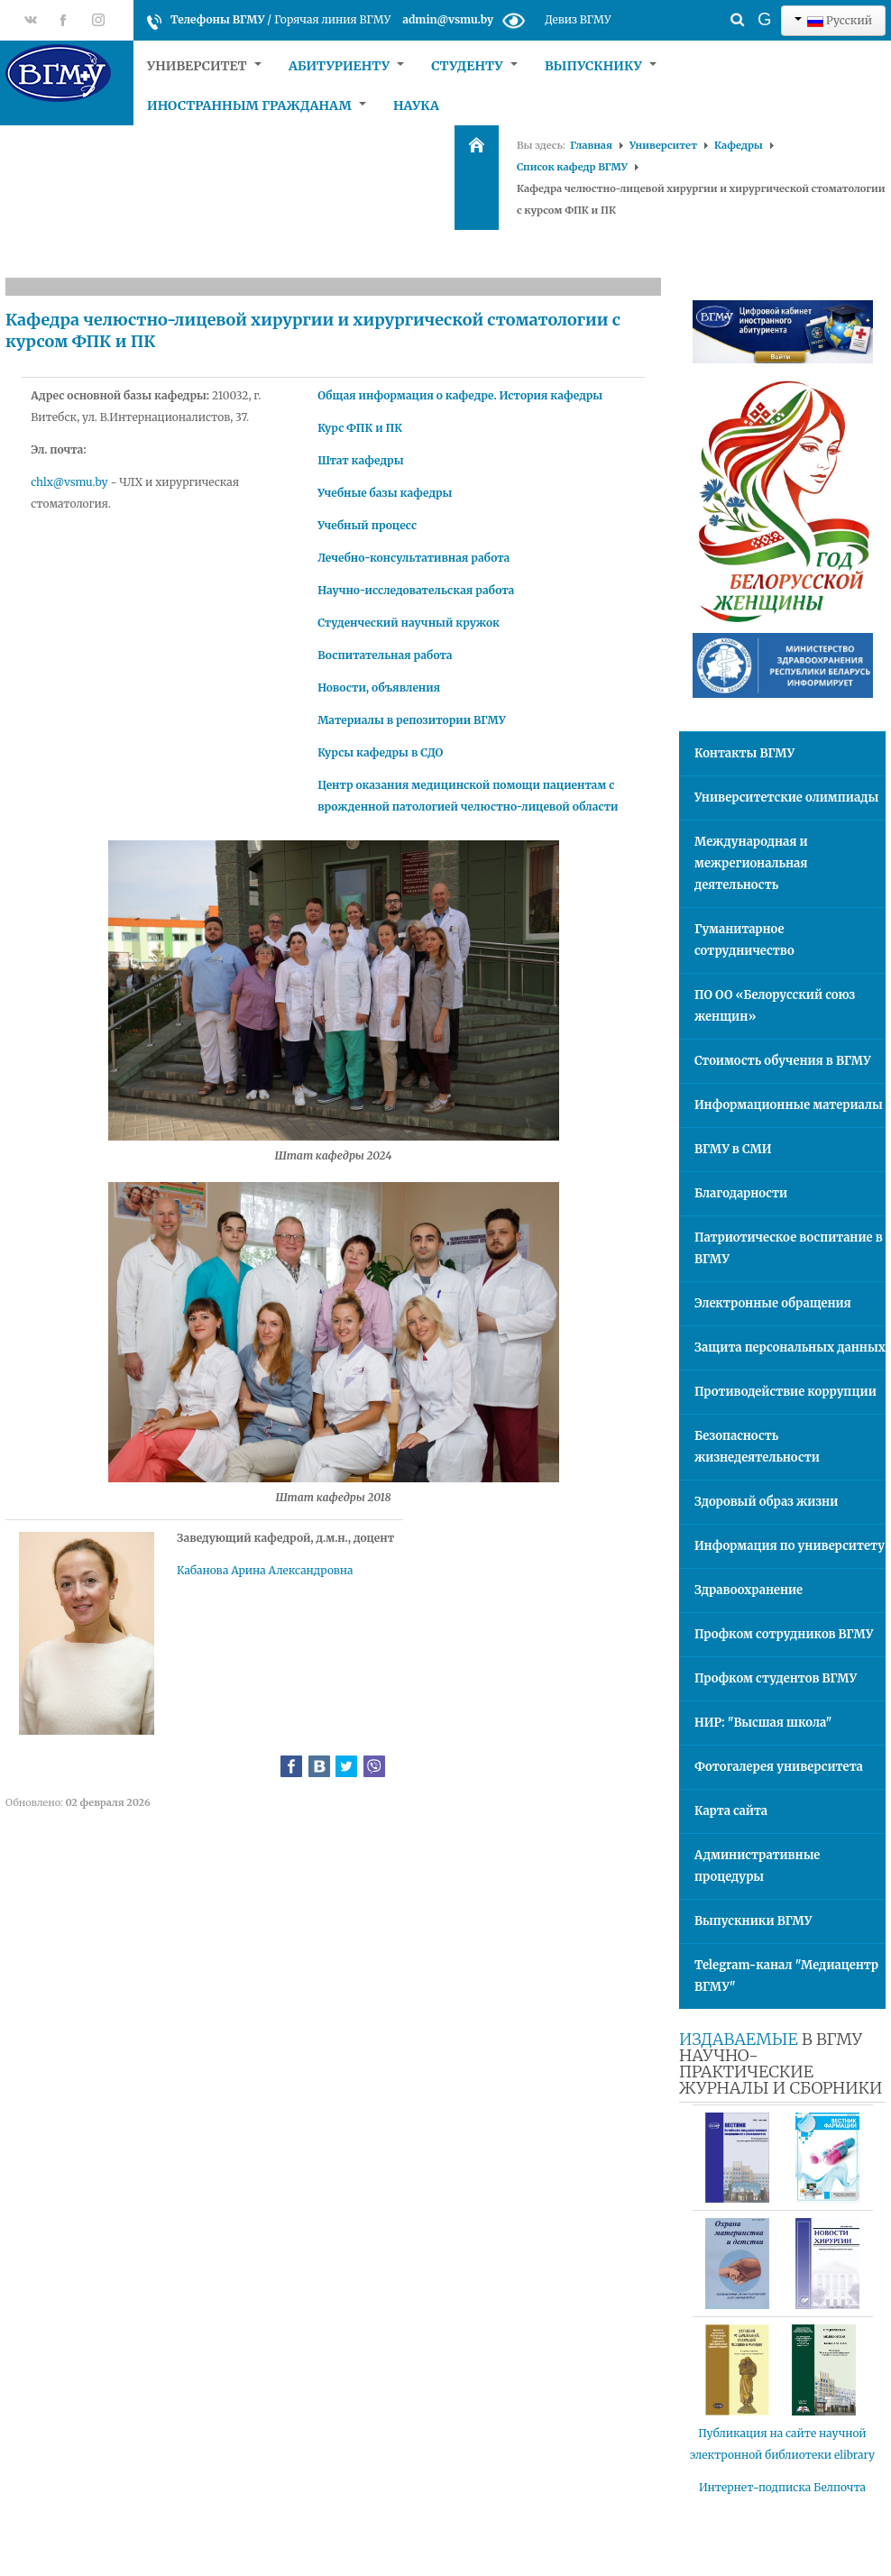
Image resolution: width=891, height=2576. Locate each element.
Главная (591, 145)
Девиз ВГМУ (578, 19)
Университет (204, 66)
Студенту (474, 66)
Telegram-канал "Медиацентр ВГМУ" (786, 1975)
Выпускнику (601, 66)
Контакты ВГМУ (744, 753)
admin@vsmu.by (447, 19)
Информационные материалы (788, 1105)
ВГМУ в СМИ (733, 1149)
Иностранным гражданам (256, 105)
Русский (833, 20)
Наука (416, 105)
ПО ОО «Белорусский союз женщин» (774, 1005)
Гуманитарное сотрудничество (744, 939)
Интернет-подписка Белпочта (782, 2487)
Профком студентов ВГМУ (775, 1678)
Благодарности (740, 1193)
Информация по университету (789, 1546)
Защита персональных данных (790, 1347)
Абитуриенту (346, 66)
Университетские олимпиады (786, 797)
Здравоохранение (748, 1590)
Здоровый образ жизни (766, 1501)
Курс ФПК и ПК (359, 428)
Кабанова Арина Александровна (265, 1570)
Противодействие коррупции (785, 1391)
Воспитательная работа (384, 655)
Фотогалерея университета (778, 1766)
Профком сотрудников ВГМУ (783, 1634)
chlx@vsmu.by (69, 482)
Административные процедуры (757, 1865)
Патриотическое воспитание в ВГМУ (788, 1248)
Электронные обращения (772, 1303)
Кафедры (738, 145)
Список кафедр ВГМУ (572, 166)
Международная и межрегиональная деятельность (751, 863)
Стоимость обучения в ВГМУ (782, 1060)
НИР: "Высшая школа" (762, 1722)
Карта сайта (730, 1811)
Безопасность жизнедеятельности (757, 1446)
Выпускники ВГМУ (753, 1921)
